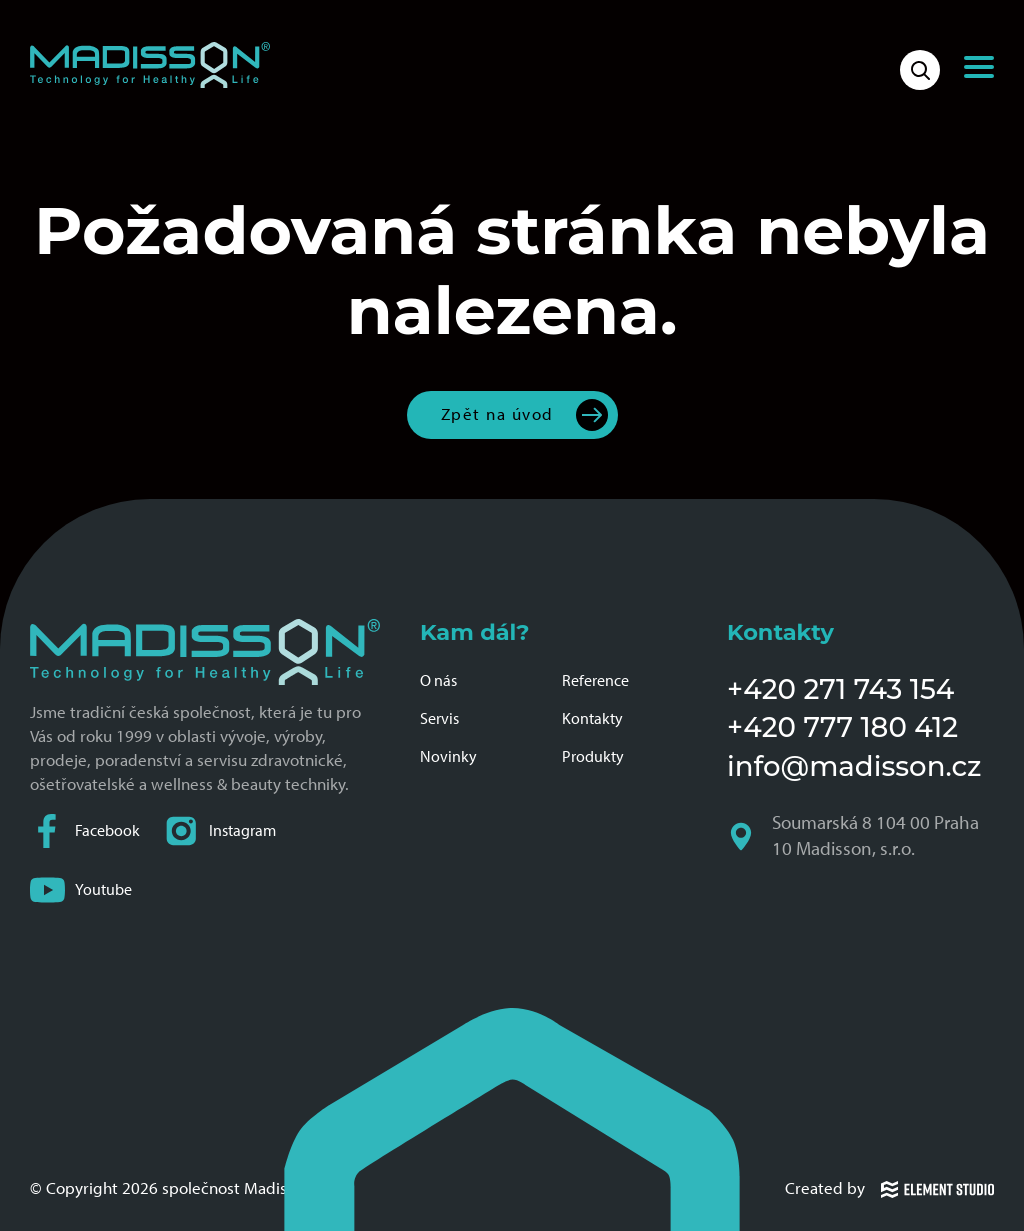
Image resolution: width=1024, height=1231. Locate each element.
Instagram (220, 830)
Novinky (448, 756)
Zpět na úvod (497, 414)
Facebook (85, 830)
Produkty (593, 756)
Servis (439, 718)
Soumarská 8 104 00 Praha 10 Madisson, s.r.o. (853, 837)
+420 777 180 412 (842, 727)
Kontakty (592, 718)
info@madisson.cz (854, 766)
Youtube (81, 889)
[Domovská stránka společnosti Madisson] (150, 65)
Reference (595, 680)
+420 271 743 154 (840, 689)
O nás (438, 680)
